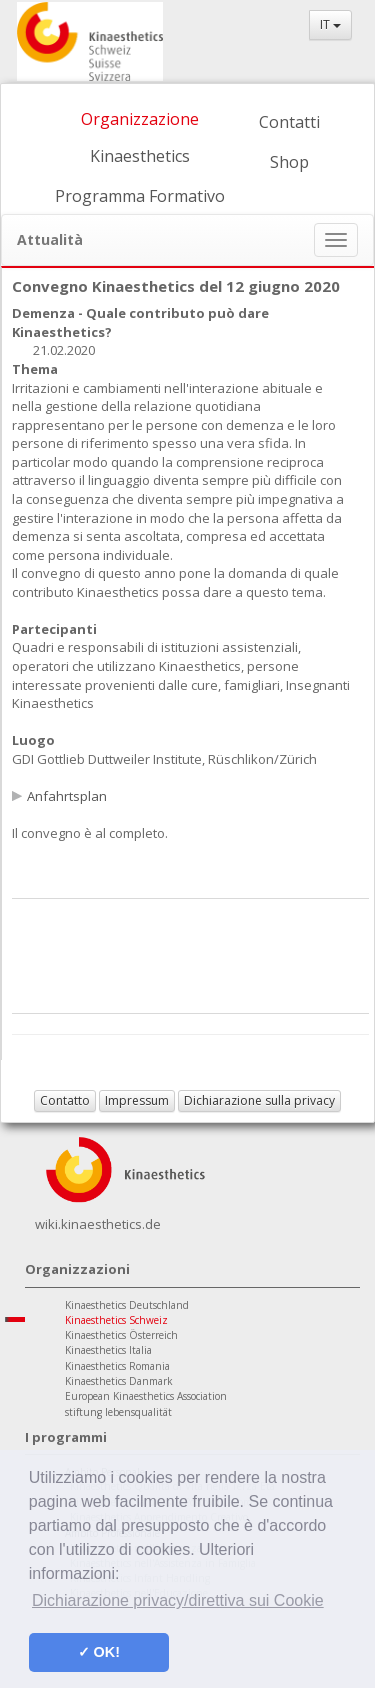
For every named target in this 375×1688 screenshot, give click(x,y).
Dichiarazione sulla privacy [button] (259, 1100)
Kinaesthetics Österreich (121, 1335)
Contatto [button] (65, 1100)
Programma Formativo (140, 196)
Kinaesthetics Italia (108, 1350)
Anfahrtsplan (67, 796)
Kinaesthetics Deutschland (127, 1305)
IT (330, 24)
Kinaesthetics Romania (117, 1366)
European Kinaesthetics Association (146, 1396)
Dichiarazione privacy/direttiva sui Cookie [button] (178, 1600)
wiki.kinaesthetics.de (98, 1224)
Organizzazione (140, 119)
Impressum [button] (137, 1100)
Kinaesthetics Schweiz (116, 1320)
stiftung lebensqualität (118, 1412)
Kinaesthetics (140, 156)
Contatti (289, 122)
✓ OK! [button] (99, 1652)
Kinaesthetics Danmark (119, 1381)
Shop (289, 162)
